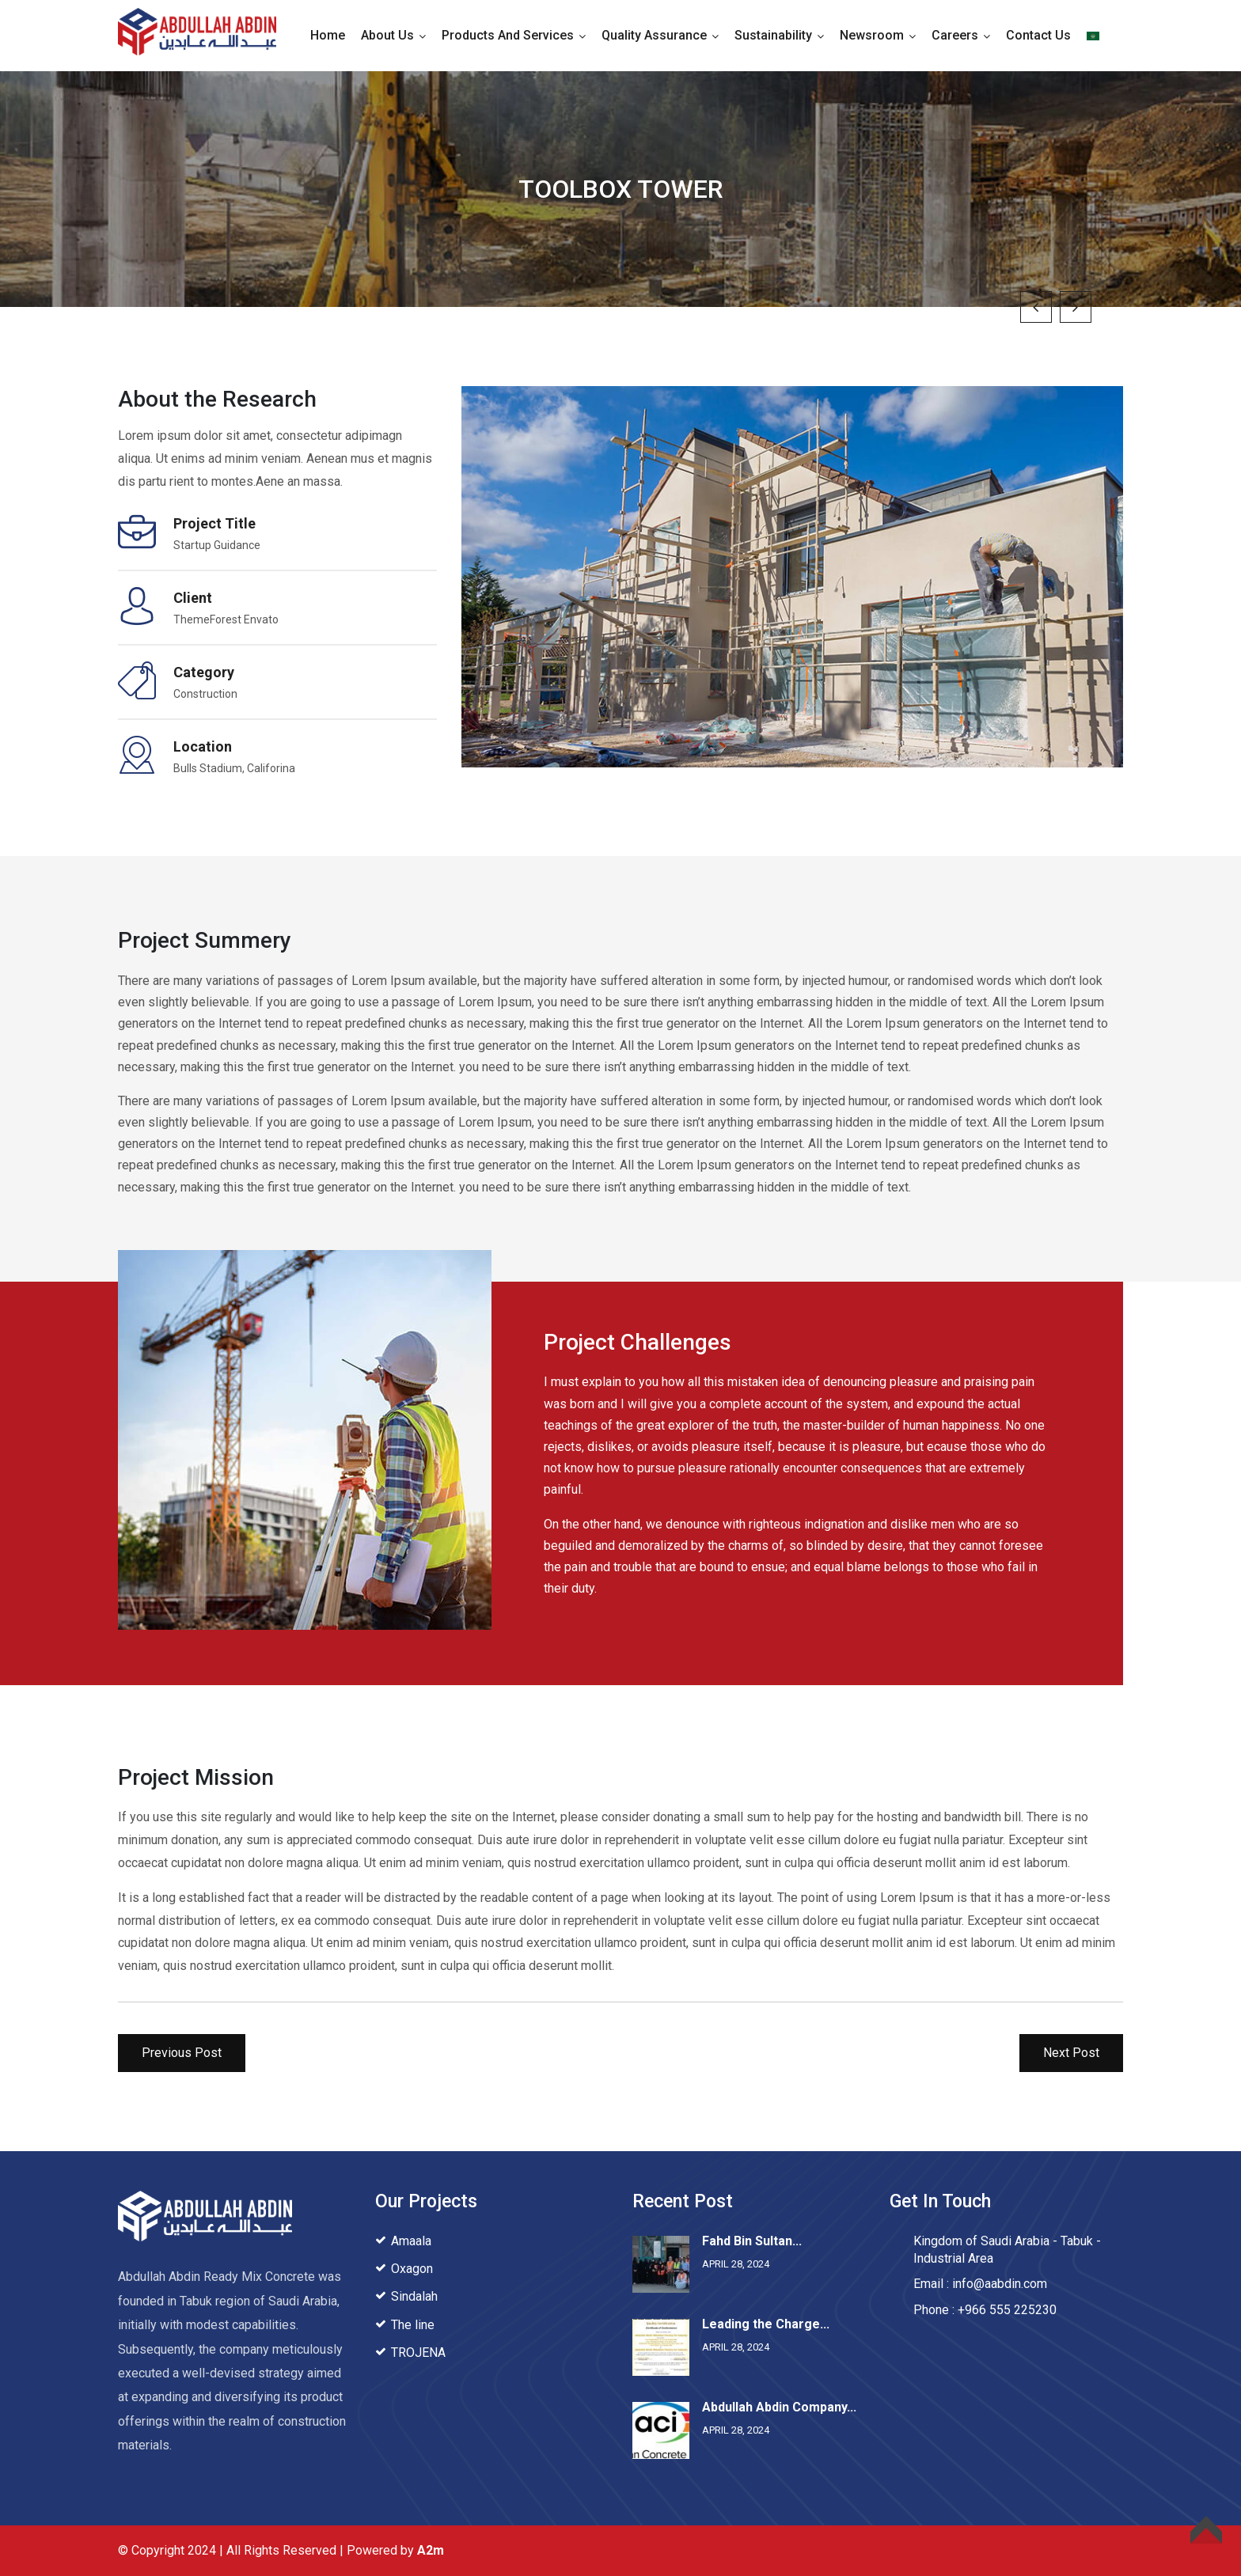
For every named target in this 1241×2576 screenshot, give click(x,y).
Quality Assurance (654, 35)
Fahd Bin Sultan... (752, 2240)
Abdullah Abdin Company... (779, 2407)
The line (413, 2324)
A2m (430, 2550)
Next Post (1071, 2052)
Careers (955, 35)
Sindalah (414, 2296)
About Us (387, 35)
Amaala (411, 2240)
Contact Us (1038, 35)
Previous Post (182, 2052)
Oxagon (412, 2268)
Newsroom (872, 35)
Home (327, 35)
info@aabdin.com (999, 2283)
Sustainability (773, 35)
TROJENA (418, 2352)
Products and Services (508, 35)
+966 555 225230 (1007, 2309)
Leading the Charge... (765, 2324)
